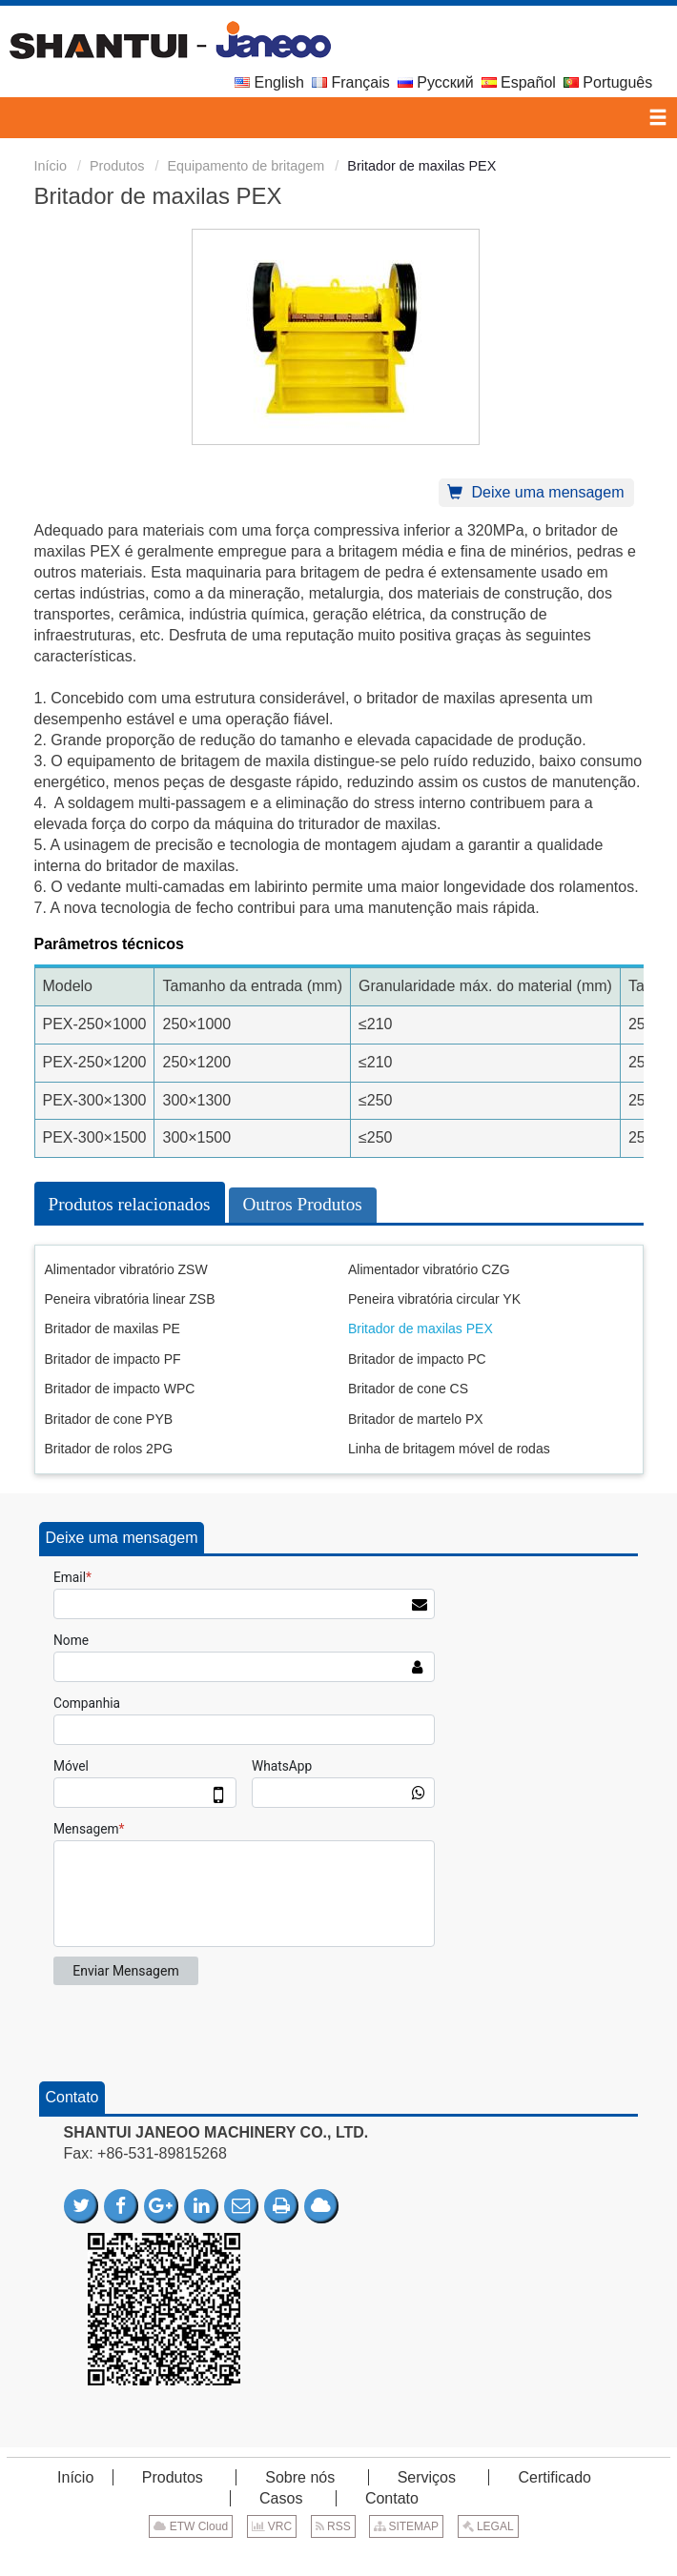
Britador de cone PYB (109, 1419)
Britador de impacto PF (113, 1359)
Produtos (117, 165)
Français (351, 82)
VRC (272, 2526)
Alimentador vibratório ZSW (126, 1269)
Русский (436, 82)
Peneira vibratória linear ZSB (130, 1299)
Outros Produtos (302, 1204)
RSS (333, 2526)
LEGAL (488, 2526)
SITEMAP (406, 2526)
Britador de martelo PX (415, 1419)
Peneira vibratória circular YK (434, 1299)
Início (50, 165)
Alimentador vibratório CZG (429, 1269)
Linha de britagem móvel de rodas (449, 1448)
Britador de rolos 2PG (109, 1448)
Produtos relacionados (130, 1204)
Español (519, 82)
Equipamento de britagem (246, 165)
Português (608, 82)
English (269, 82)
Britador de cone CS (408, 1388)
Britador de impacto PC (417, 1359)
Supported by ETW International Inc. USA (338, 2555)
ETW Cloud (191, 2526)
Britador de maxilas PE (112, 1328)
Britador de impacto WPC (120, 1388)
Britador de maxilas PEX (420, 1328)
